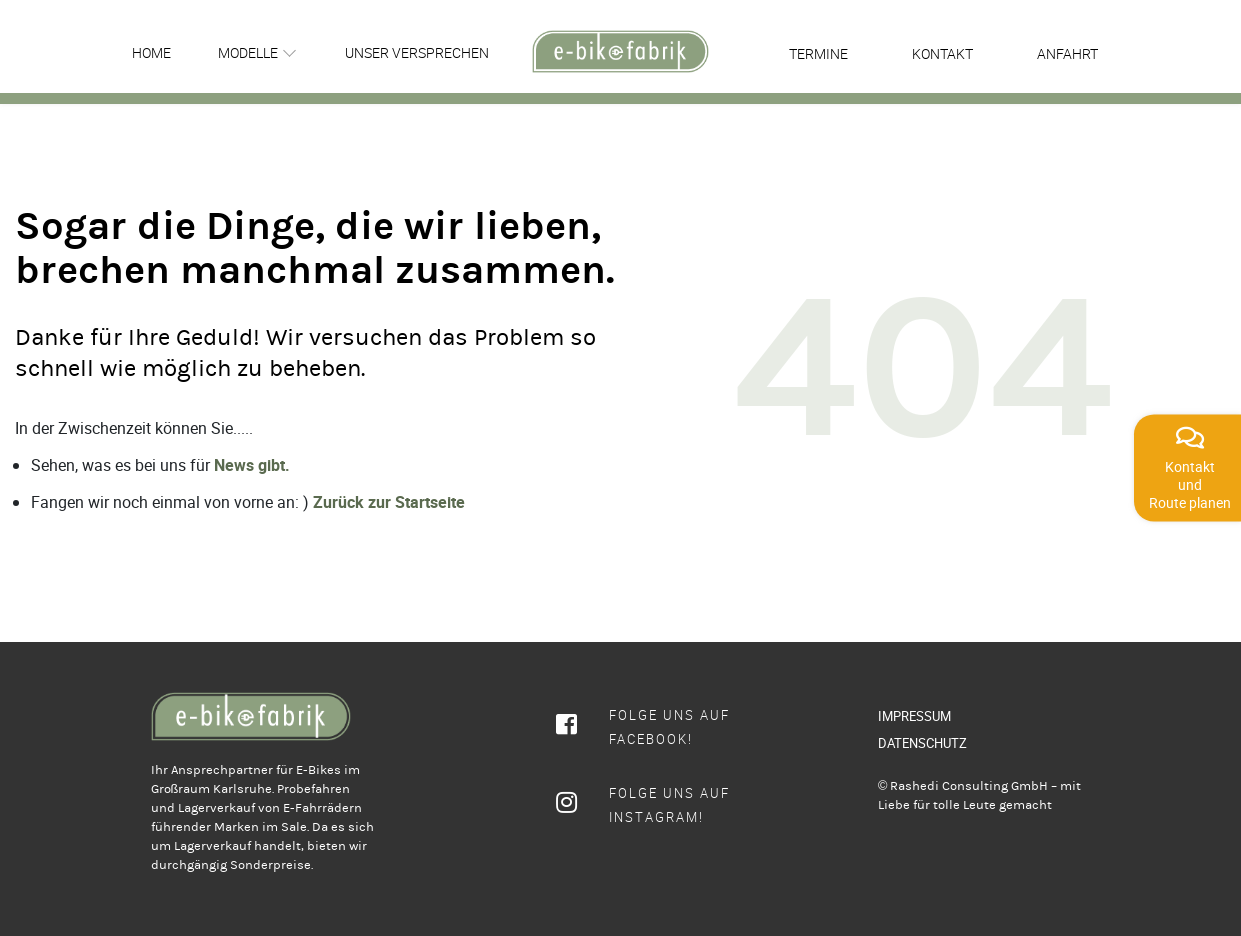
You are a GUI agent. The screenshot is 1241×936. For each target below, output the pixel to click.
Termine (818, 53)
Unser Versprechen (417, 52)
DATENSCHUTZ (922, 743)
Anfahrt (1067, 53)
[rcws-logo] (620, 51)
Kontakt (942, 53)
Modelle (248, 52)
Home (151, 52)
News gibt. (252, 465)
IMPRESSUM (914, 716)
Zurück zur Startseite (389, 502)
